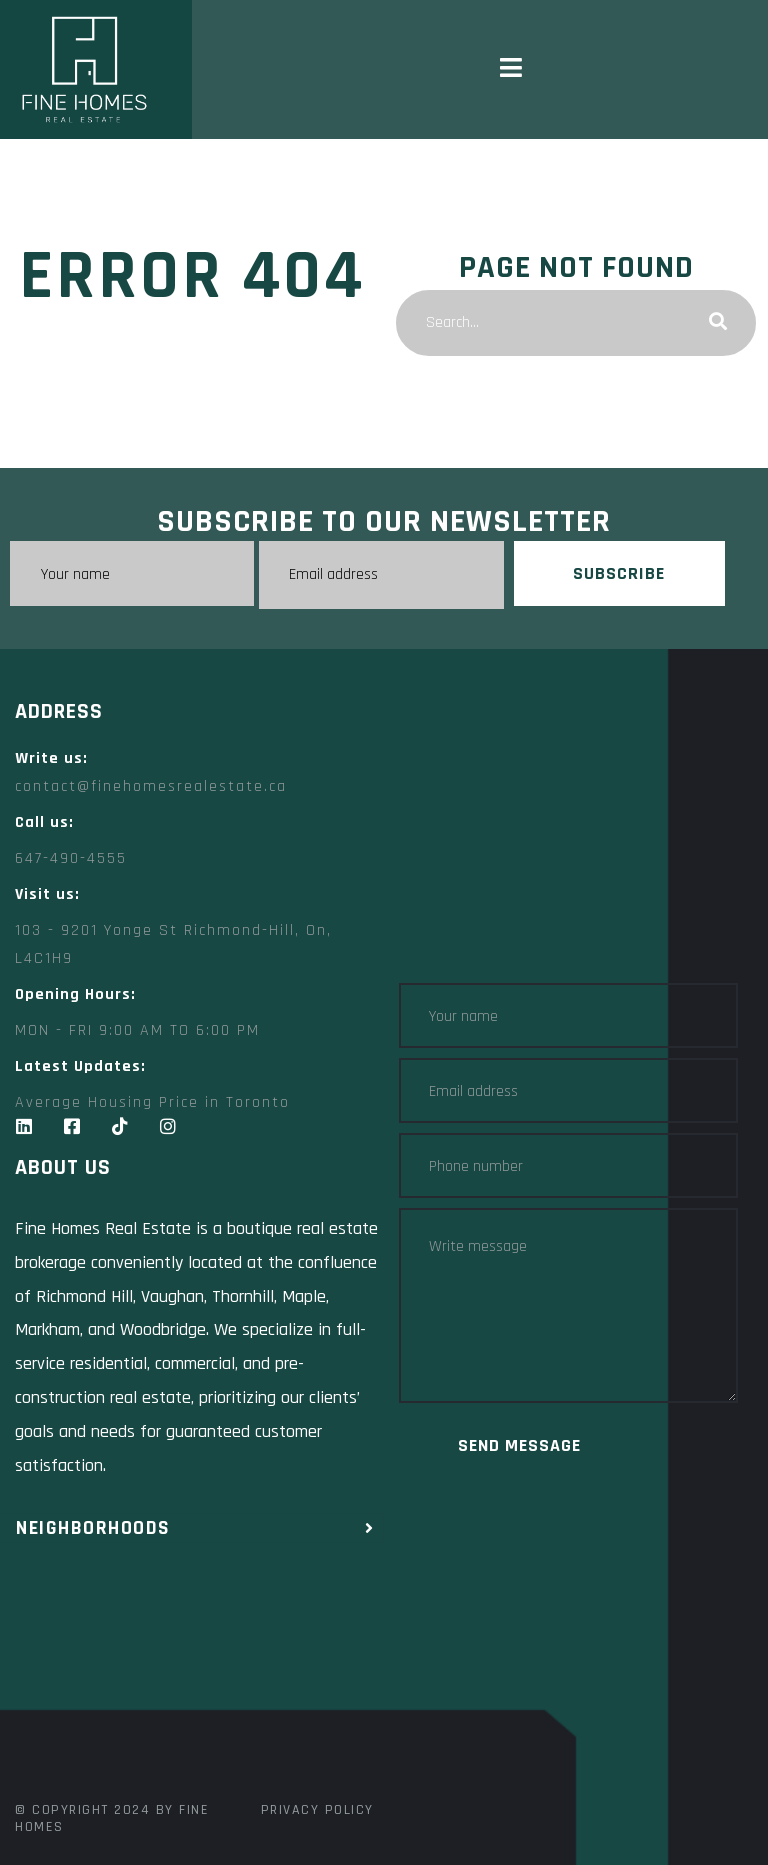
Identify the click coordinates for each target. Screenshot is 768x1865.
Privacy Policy (317, 1810)
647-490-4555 (71, 858)
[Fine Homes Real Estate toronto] (199, 1662)
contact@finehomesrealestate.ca (151, 786)
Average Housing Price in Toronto (152, 1102)
